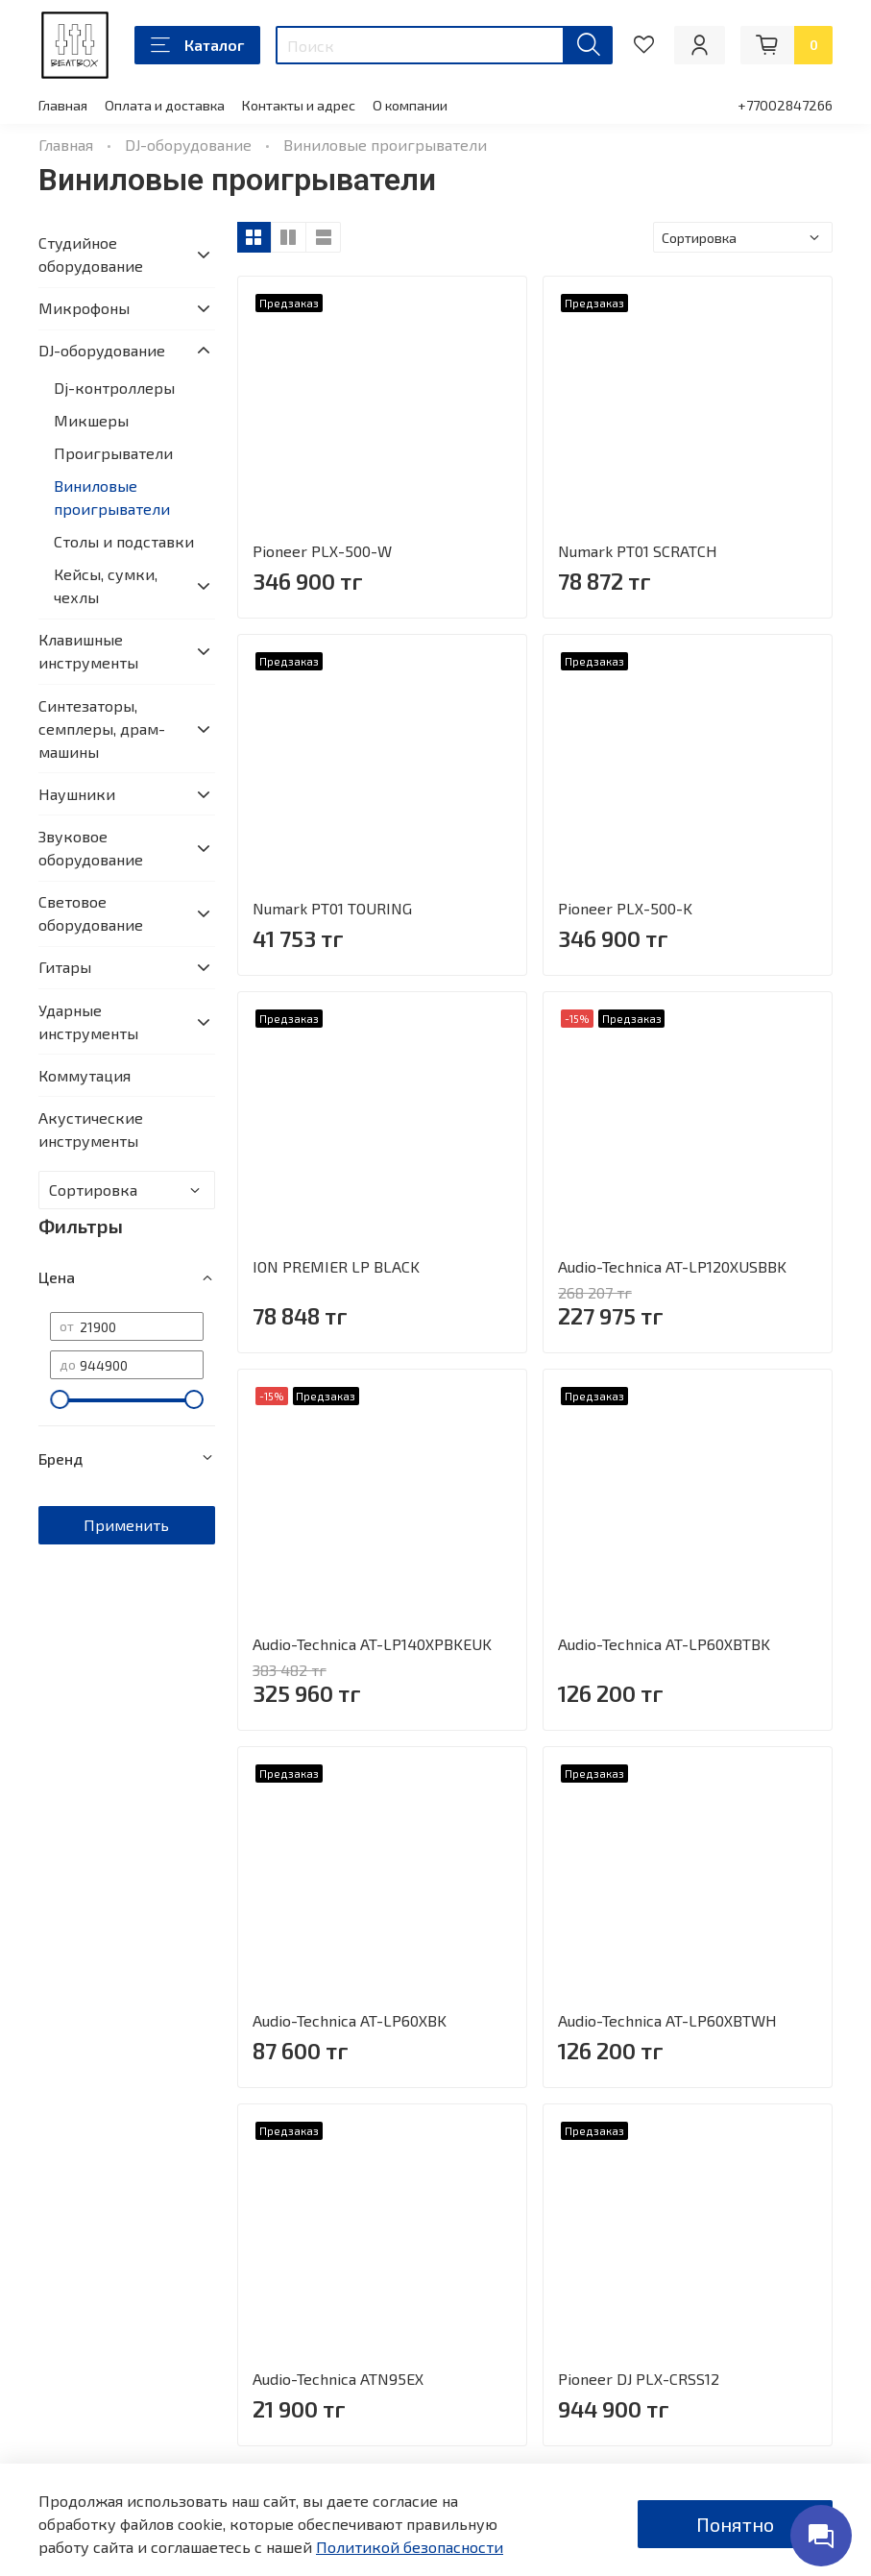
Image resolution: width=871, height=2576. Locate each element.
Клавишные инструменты (88, 650)
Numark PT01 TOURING (332, 908)
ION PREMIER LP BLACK (336, 1266)
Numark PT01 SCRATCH (637, 551)
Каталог (197, 45)
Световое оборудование (90, 913)
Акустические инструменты (90, 1129)
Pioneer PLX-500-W (322, 551)
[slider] (59, 1399)
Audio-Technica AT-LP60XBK (350, 2020)
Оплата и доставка (165, 105)
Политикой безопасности (409, 2547)
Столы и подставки (124, 541)
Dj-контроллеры (114, 387)
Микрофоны (84, 308)
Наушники (76, 794)
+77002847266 (785, 105)
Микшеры (91, 420)
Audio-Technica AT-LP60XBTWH (667, 2020)
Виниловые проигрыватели (112, 497)
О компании (410, 105)
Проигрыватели (113, 453)
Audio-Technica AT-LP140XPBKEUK (372, 1644)
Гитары (64, 967)
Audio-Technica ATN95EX (338, 2378)
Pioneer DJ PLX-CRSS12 (638, 2378)
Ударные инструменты (88, 1021)
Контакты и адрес (298, 105)
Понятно (735, 2524)
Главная (62, 105)
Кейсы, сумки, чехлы (105, 585)
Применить (126, 1525)
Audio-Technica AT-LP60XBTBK (664, 1644)
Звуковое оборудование (90, 847)
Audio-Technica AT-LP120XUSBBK (672, 1266)
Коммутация (84, 1075)
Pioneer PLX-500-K (625, 908)
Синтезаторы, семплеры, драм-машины (101, 728)
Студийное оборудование (90, 254)
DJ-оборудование (188, 144)
